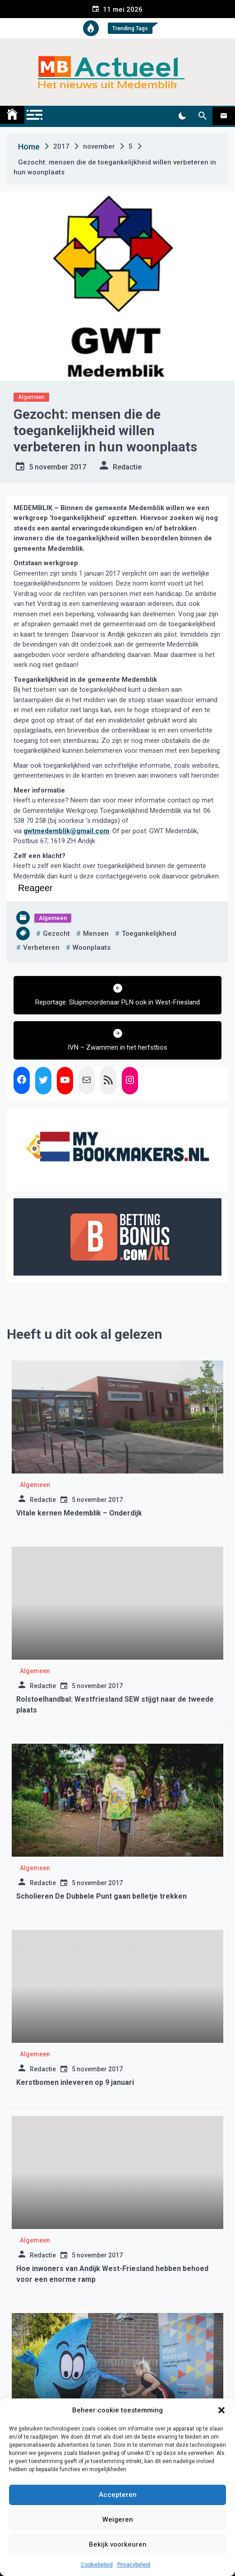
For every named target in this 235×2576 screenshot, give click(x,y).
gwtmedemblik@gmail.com (66, 831)
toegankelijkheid (149, 933)
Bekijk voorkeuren (118, 2544)
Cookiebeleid (97, 2565)
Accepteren (118, 2495)
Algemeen (31, 397)
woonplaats (92, 947)
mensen (96, 933)
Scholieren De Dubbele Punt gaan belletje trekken (101, 1896)
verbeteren (41, 947)
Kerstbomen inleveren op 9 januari (75, 2082)
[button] (221, 2410)
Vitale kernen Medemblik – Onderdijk (79, 1513)
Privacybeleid (133, 2565)
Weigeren (117, 2519)
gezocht (56, 933)
